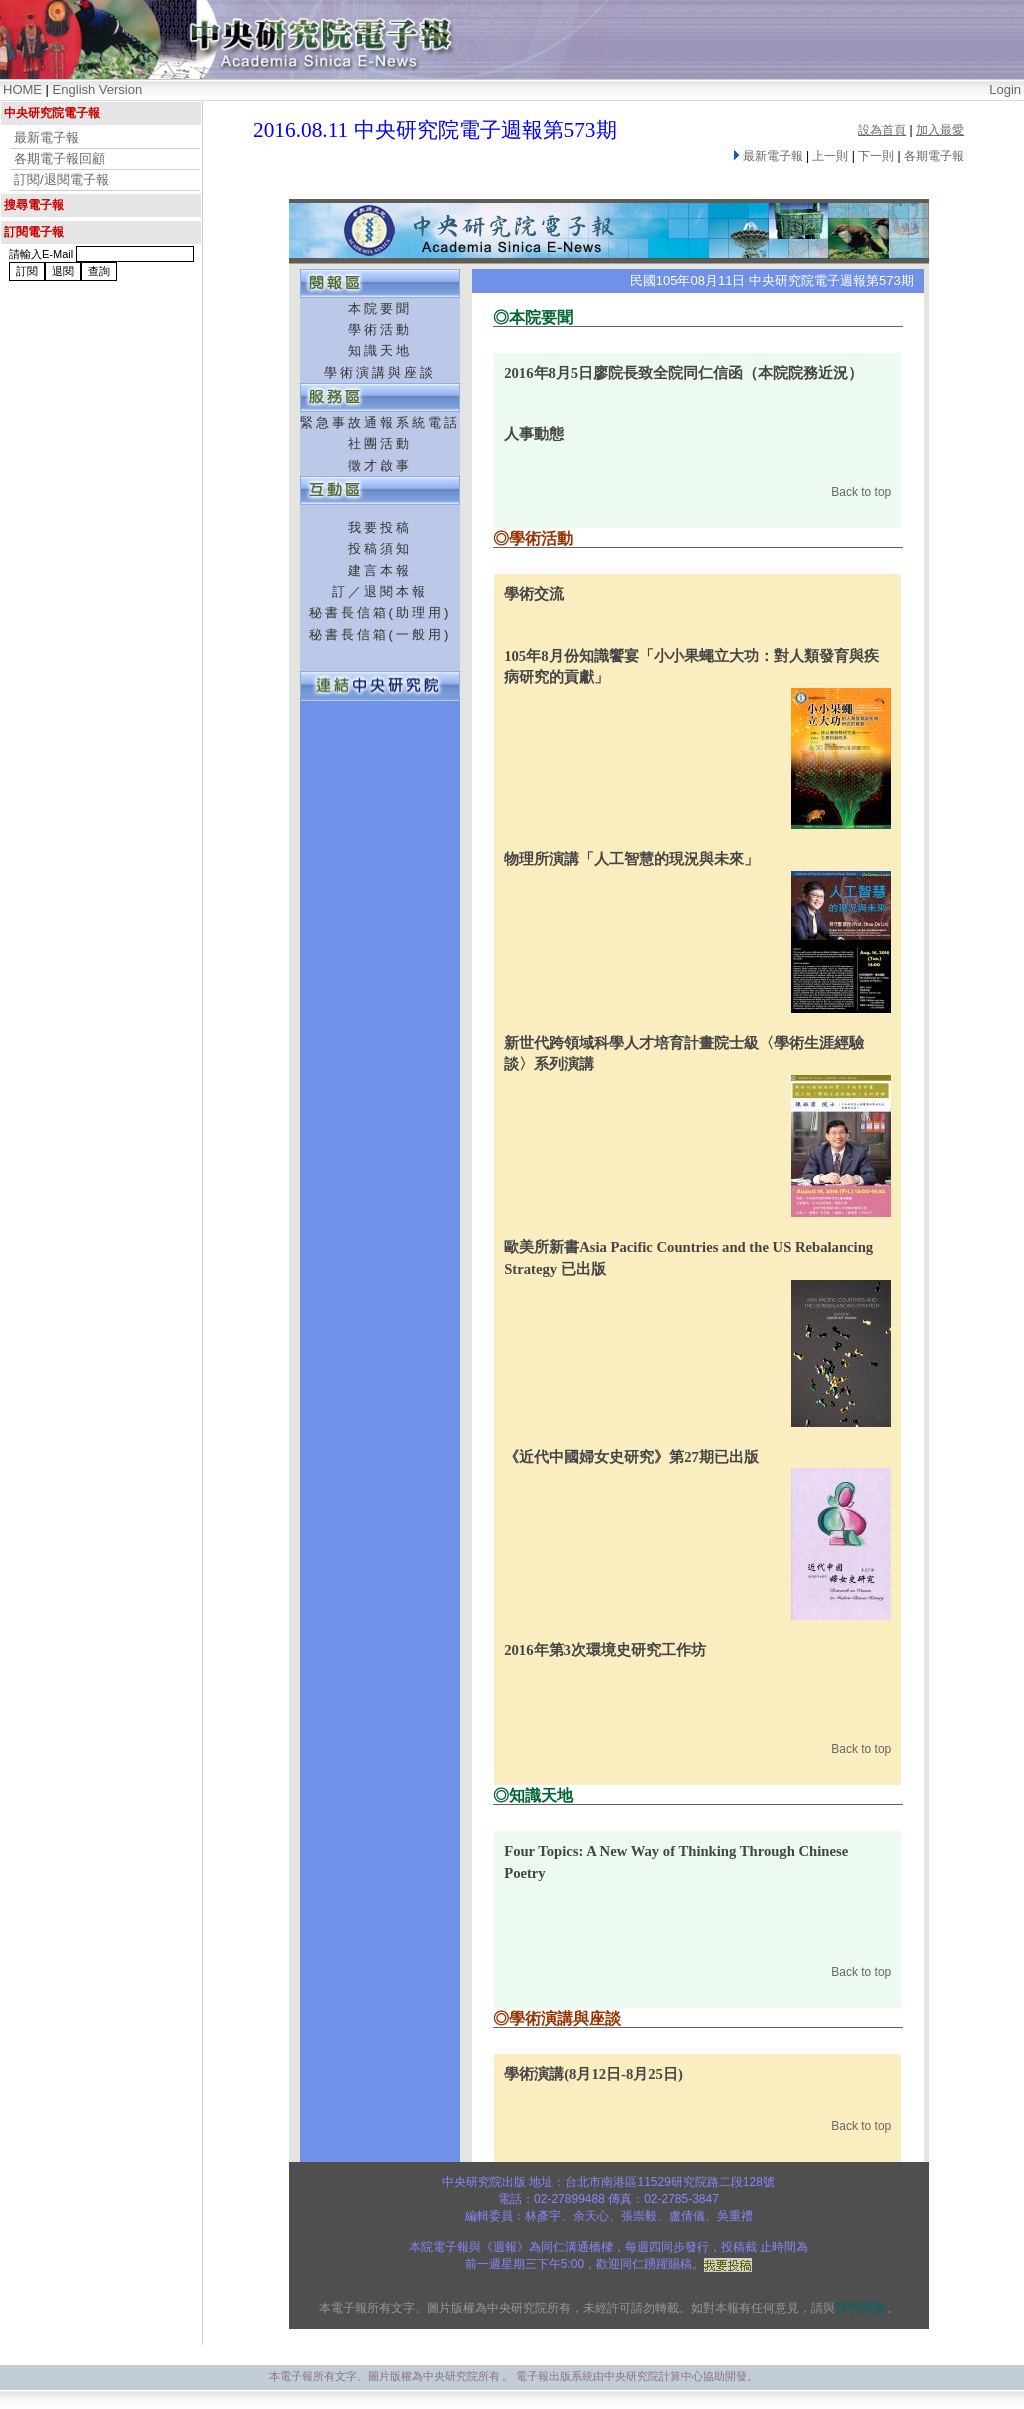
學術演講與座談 (380, 372)
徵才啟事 (380, 465)
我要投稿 (380, 527)
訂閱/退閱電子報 (61, 179)
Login (1005, 89)
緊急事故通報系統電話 (380, 422)
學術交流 (534, 594)
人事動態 (534, 434)
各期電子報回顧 (59, 158)
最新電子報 (46, 137)
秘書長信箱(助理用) (380, 612)
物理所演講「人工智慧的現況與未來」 (631, 859)
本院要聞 (380, 308)
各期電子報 (934, 156)
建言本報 (380, 570)
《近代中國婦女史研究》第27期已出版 (631, 1457)
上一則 (830, 156)
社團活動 (380, 443)
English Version (98, 89)
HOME (22, 89)
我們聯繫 (861, 2307)
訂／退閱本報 (380, 591)
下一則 (876, 156)
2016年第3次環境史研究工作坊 (605, 1650)
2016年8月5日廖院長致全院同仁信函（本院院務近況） (683, 373)
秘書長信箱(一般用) (380, 634)
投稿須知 (380, 548)
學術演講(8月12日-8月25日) (593, 2074)
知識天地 (380, 350)
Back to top (861, 492)
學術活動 (380, 329)
